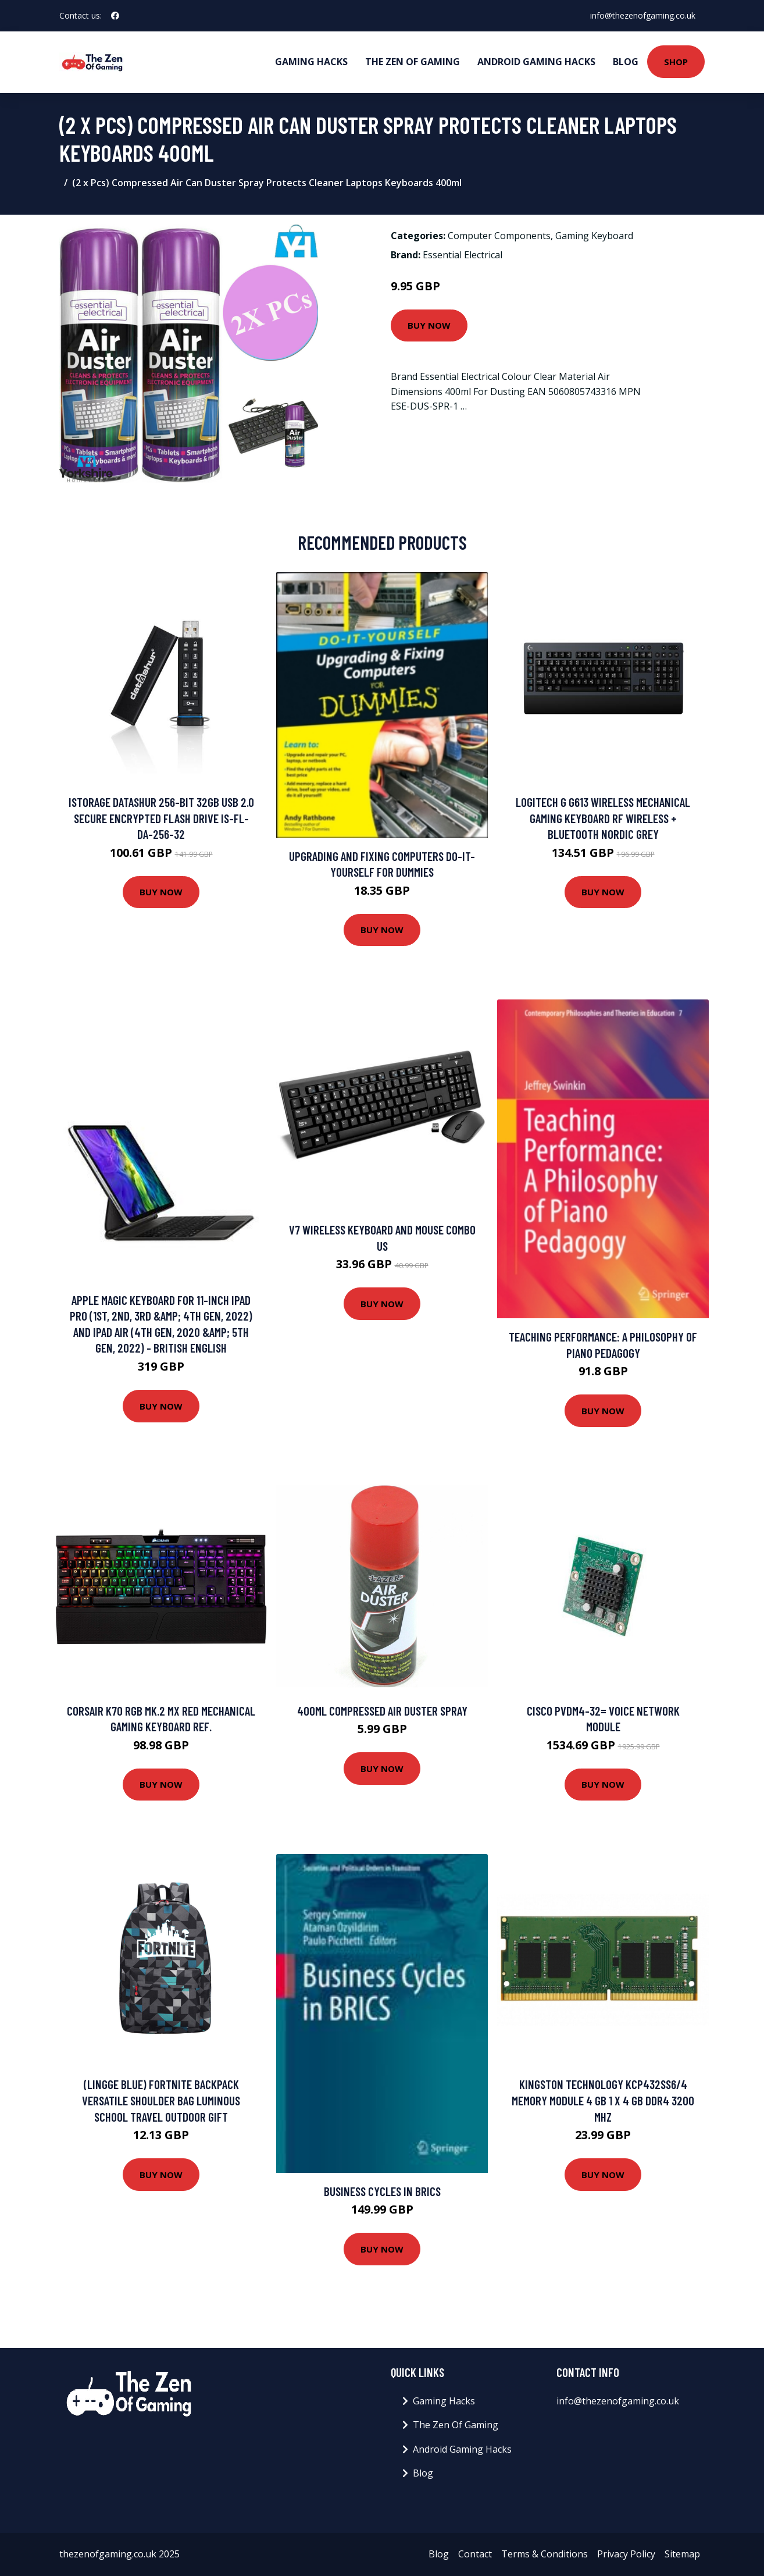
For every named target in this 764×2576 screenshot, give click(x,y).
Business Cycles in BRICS (382, 2191)
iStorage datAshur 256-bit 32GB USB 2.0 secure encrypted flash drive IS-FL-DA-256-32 (161, 818)
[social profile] (115, 16)
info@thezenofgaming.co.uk (642, 15)
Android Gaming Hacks (536, 61)
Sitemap (682, 2553)
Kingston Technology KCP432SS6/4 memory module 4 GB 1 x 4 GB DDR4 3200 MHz (603, 2100)
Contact (475, 2553)
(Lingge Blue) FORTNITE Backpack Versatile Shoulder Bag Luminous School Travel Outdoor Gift (161, 2100)
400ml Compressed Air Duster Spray (382, 1710)
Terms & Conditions (544, 2553)
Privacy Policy (626, 2553)
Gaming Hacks (311, 61)
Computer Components (499, 235)
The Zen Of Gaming (412, 61)
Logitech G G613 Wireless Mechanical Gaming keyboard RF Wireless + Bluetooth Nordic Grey (603, 818)
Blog (625, 61)
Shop (676, 61)
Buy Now (429, 325)
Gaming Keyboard (594, 235)
